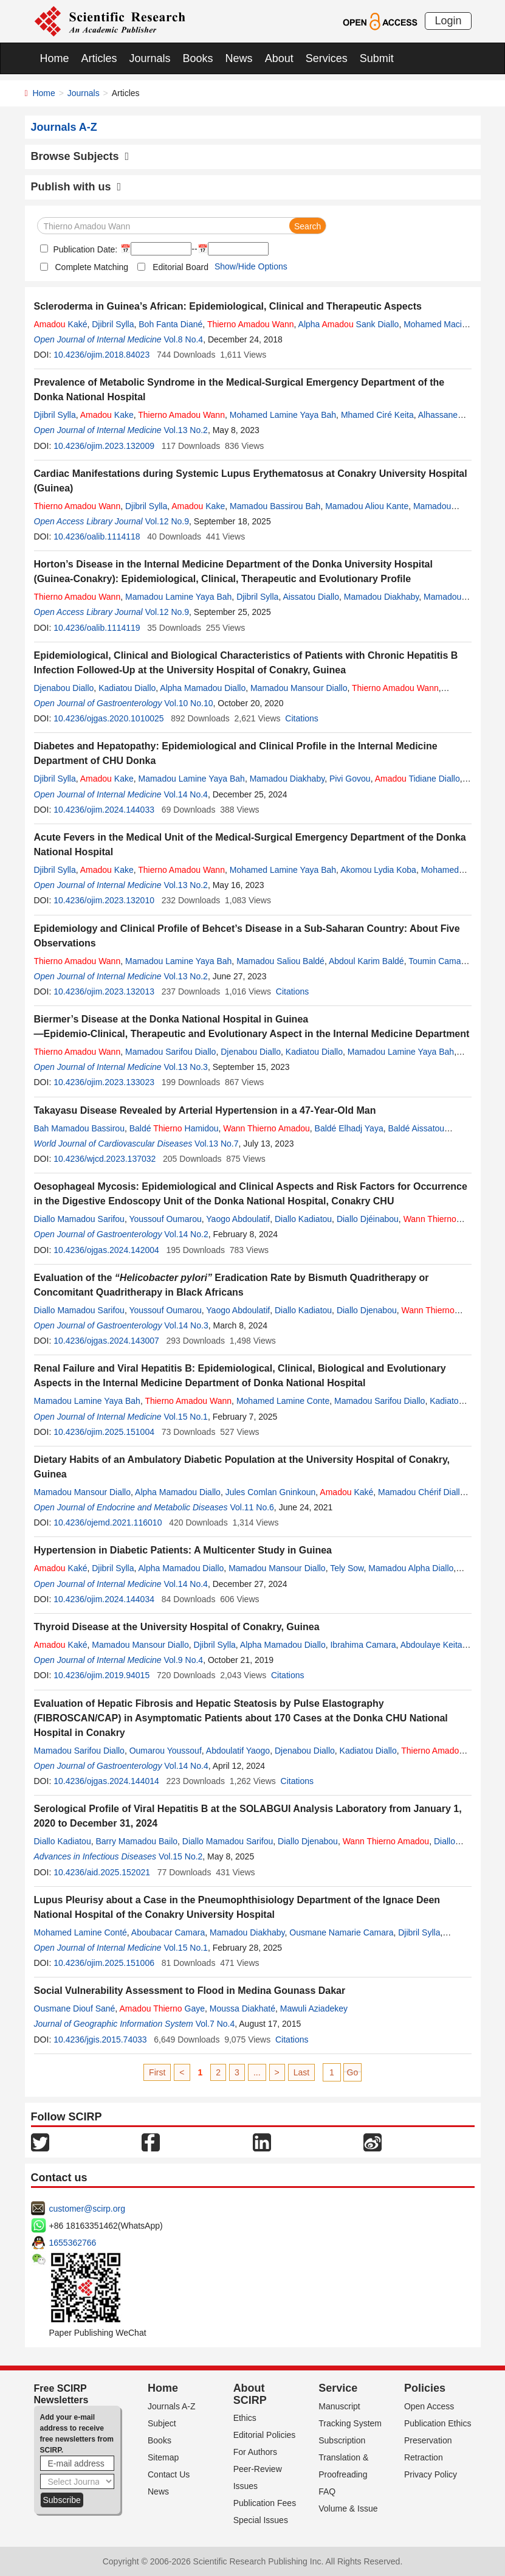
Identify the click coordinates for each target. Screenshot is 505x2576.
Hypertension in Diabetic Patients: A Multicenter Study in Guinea (183, 1550)
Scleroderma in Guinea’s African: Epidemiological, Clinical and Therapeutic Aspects (228, 306)
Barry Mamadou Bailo (136, 1841)
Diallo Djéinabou (368, 1219)
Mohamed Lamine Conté (80, 1932)
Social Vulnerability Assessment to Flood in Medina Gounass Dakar (190, 1990)
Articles (99, 58)
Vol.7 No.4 (215, 2024)
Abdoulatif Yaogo (238, 1750)
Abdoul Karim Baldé (366, 961)
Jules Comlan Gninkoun (270, 1492)
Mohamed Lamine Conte (282, 1401)
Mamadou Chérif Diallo (421, 1492)
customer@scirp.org (87, 2208)
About (279, 58)
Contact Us (169, 2474)
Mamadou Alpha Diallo (410, 1568)
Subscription (341, 2440)
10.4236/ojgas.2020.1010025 (108, 718)
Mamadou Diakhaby (381, 597)
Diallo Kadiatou (303, 1219)
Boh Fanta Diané (170, 324)
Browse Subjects (80, 156)
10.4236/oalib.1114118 (96, 536)
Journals (150, 58)
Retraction (423, 2457)
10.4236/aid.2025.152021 (101, 1872)
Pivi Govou (350, 778)
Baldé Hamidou (174, 1128)
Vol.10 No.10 (188, 703)
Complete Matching (92, 267)
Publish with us (76, 187)
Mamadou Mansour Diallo (299, 688)
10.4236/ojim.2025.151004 (103, 1432)
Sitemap (163, 2457)
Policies (424, 2388)
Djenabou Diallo (64, 688)
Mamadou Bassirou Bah (275, 506)
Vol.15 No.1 (186, 1417)
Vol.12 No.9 (167, 521)
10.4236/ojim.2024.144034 (103, 1599)
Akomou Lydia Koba (378, 870)
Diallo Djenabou (367, 1310)
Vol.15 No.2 (180, 1856)
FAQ (326, 2491)
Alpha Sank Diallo (348, 324)
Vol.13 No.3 (186, 1067)
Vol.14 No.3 (186, 1325)
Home (54, 58)
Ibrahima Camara (363, 1645)
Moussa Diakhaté (242, 2008)
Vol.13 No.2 (186, 430)
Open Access (429, 2406)
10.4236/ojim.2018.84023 (101, 354)
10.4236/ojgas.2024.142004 (106, 1250)
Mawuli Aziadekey (314, 2008)
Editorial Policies (264, 2435)
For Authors (255, 2452)
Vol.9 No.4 (184, 1660)
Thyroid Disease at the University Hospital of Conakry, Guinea (177, 1627)
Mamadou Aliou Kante (366, 506)
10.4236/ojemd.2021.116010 (107, 1522)
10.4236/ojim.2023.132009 (103, 446)
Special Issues (260, 2520)
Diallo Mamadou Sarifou (79, 1219)
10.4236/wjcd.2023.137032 (104, 1159)
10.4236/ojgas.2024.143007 (106, 1340)
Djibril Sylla (113, 324)
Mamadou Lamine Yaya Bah (178, 597)
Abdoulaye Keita (431, 1645)
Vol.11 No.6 (251, 1507)
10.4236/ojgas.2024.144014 (106, 1781)
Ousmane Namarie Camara (341, 1932)
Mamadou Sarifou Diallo (170, 1052)
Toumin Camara (438, 961)
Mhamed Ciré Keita (377, 415)
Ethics (244, 2418)
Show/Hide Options (251, 266)
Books (198, 58)
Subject (162, 2423)
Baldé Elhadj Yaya (349, 1128)
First (157, 2072)
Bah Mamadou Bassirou (79, 1128)
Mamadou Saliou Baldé (280, 961)
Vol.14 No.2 (186, 1234)
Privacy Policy (430, 2474)
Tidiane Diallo (417, 778)
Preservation (428, 2440)
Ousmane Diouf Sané (74, 2008)
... (257, 2072)
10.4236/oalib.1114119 (96, 628)
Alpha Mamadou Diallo (203, 688)
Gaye (162, 2008)
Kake (107, 415)
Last (301, 2072)
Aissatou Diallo (311, 597)
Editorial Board (180, 267)
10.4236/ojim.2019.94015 (101, 1675)
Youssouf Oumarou (165, 1219)
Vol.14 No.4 (186, 794)
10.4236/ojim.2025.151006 (103, 1963)
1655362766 (73, 2243)
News (239, 58)
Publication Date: (84, 249)
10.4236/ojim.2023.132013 (103, 991)
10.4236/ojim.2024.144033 (103, 809)
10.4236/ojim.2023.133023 (103, 1082)
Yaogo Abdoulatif (238, 1219)
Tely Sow (346, 1568)
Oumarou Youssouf (165, 1750)
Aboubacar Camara (168, 1932)
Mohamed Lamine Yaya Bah (283, 415)
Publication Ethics (438, 2423)
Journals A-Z (172, 2406)
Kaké (61, 324)
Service (337, 2388)
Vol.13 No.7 (216, 1143)
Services (327, 58)
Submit (377, 58)
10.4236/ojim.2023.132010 (103, 900)
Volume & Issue (347, 2508)
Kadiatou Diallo (127, 688)
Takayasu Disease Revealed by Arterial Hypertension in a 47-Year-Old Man (205, 1110)
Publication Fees (265, 2503)
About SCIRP (250, 2394)
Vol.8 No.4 (184, 339)
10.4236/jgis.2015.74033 (99, 2039)
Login (448, 21)
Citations (301, 718)
